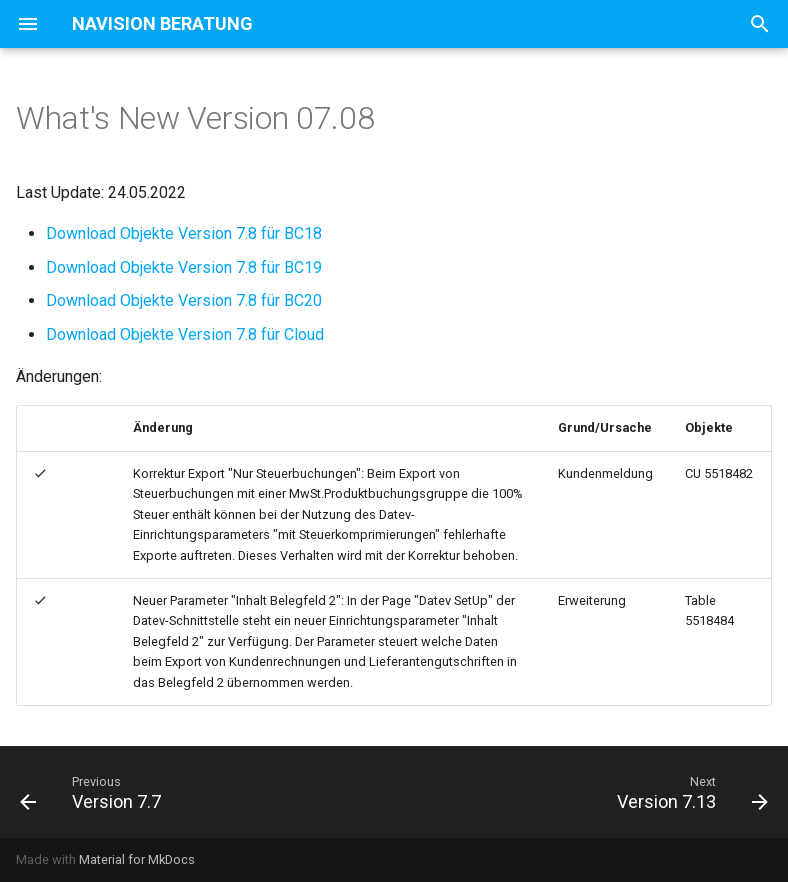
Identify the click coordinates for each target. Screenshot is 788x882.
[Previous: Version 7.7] (94, 792)
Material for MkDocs (137, 859)
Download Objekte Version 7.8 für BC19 (184, 267)
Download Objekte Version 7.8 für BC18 (184, 233)
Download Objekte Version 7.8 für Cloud (185, 334)
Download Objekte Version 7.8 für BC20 (184, 300)
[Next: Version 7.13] (688, 792)
